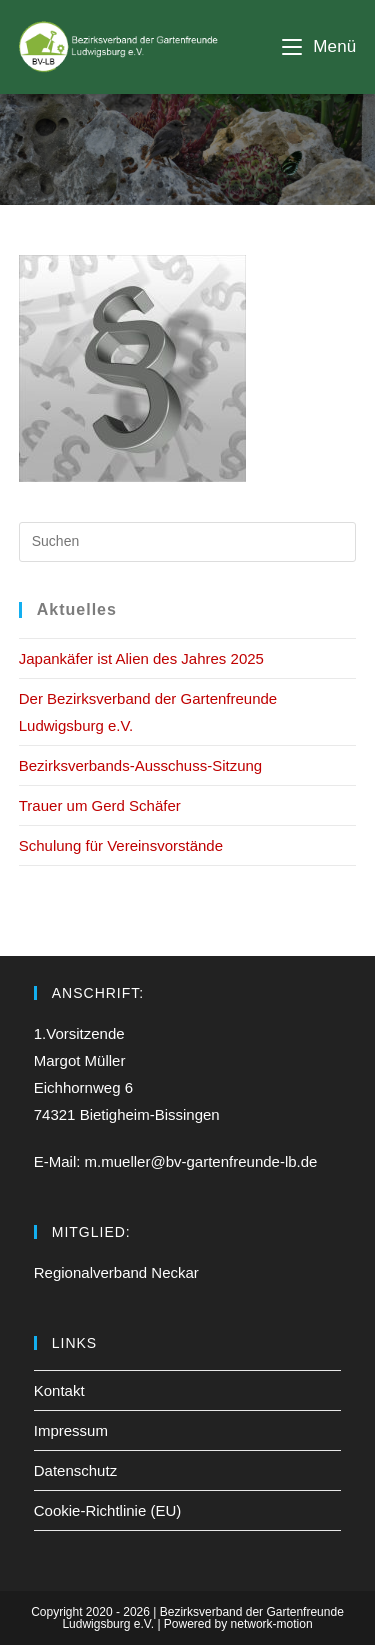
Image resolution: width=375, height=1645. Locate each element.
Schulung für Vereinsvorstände (121, 845)
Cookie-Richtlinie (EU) (108, 1510)
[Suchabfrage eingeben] (188, 542)
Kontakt (59, 1390)
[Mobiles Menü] (319, 46)
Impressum (71, 1430)
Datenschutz (75, 1470)
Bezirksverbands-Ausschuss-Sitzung (140, 765)
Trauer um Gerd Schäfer (100, 805)
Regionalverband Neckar (116, 1272)
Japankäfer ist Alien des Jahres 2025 (141, 658)
